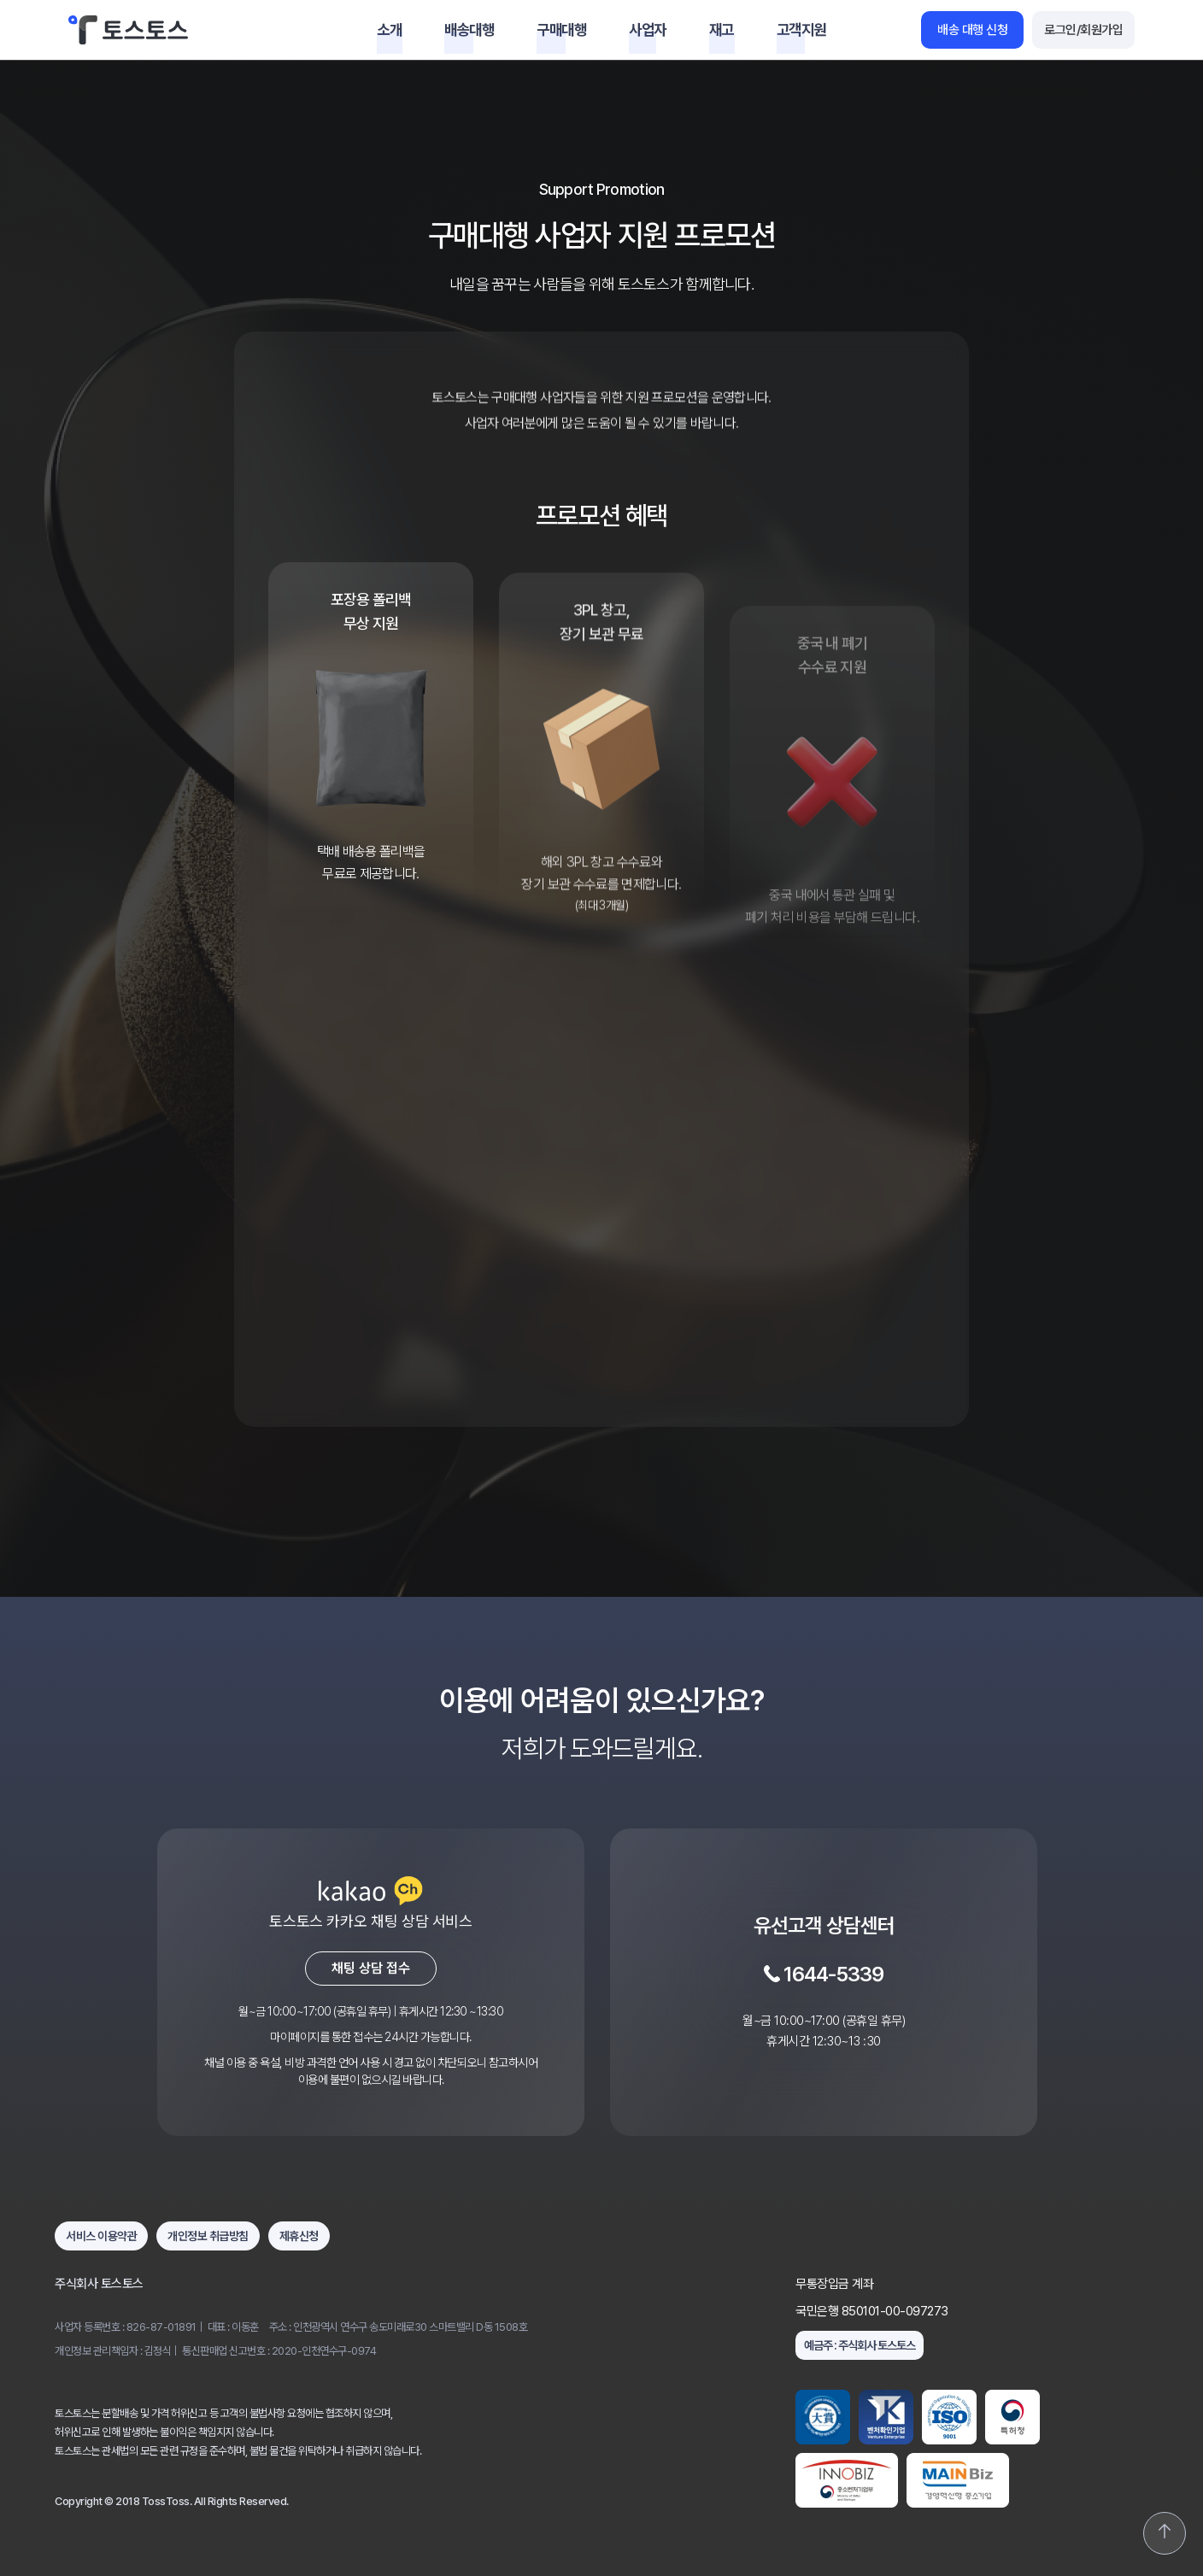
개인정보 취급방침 (208, 2236)
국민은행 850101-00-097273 (871, 2311)
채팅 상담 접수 (371, 1968)
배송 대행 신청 (972, 30)
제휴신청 (299, 2236)
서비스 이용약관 (101, 2236)
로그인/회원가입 (1083, 30)
